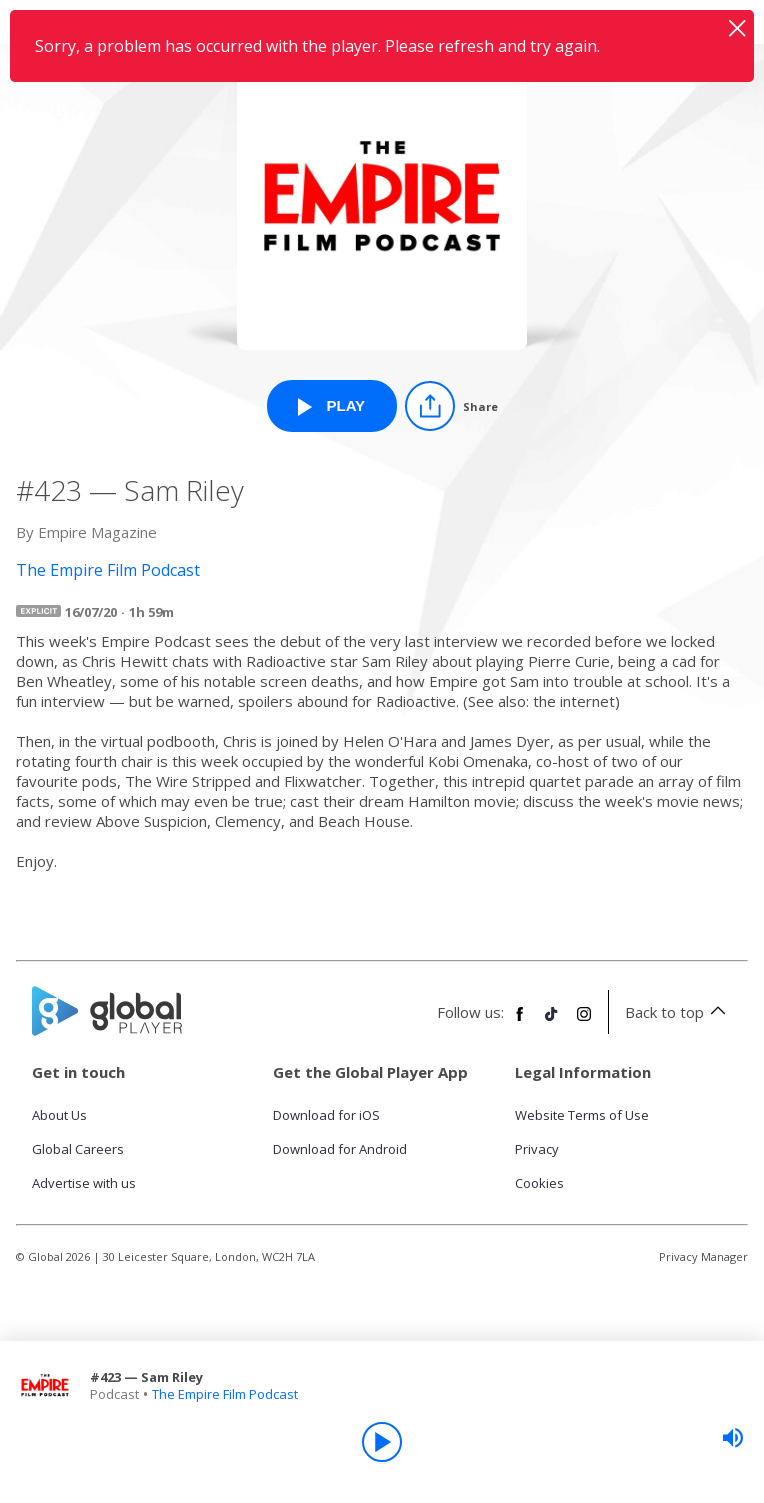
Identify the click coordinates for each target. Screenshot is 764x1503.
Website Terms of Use (582, 1115)
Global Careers (78, 1149)
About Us (59, 1115)
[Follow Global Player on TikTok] (552, 1022)
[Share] (451, 406)
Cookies (539, 1183)
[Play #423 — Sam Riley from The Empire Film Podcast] (332, 406)
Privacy (537, 1149)
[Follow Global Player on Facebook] (520, 1022)
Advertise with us (84, 1183)
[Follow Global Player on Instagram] (584, 1022)
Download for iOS (326, 1115)
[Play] (382, 1442)
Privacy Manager (703, 1256)
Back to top (678, 1012)
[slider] (733, 1438)
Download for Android (340, 1149)
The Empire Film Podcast (225, 1394)
